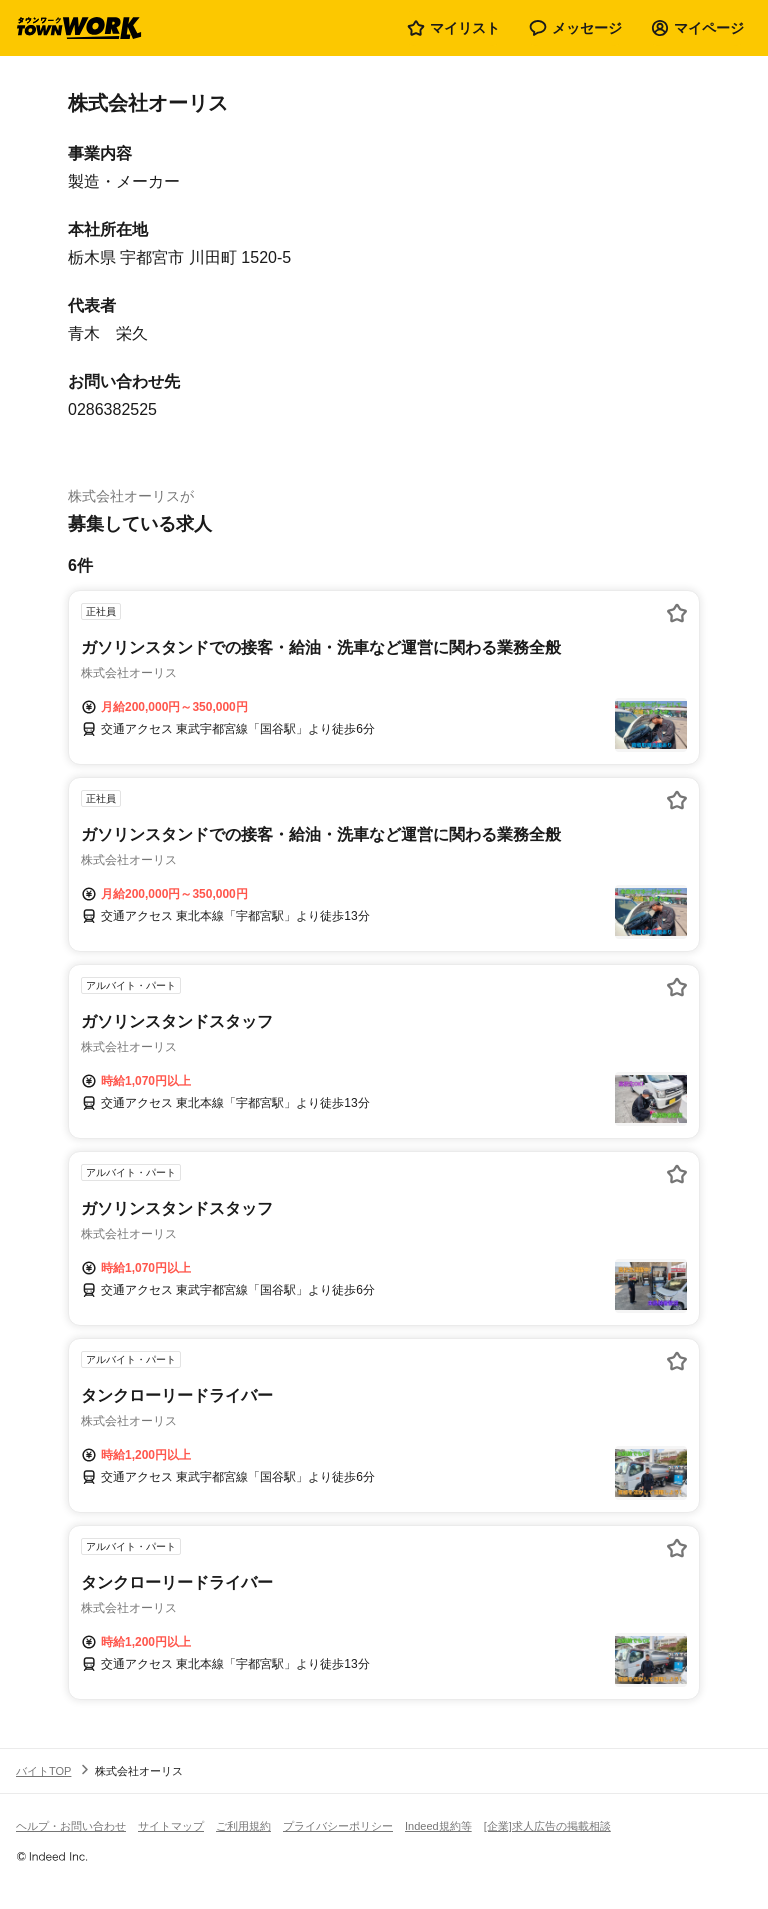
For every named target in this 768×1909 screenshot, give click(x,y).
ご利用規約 (243, 1826)
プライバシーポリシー (338, 1826)
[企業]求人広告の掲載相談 (547, 1826)
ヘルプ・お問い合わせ (71, 1826)
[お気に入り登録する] (677, 613)
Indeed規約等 (438, 1826)
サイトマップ (171, 1826)
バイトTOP (43, 1771)
